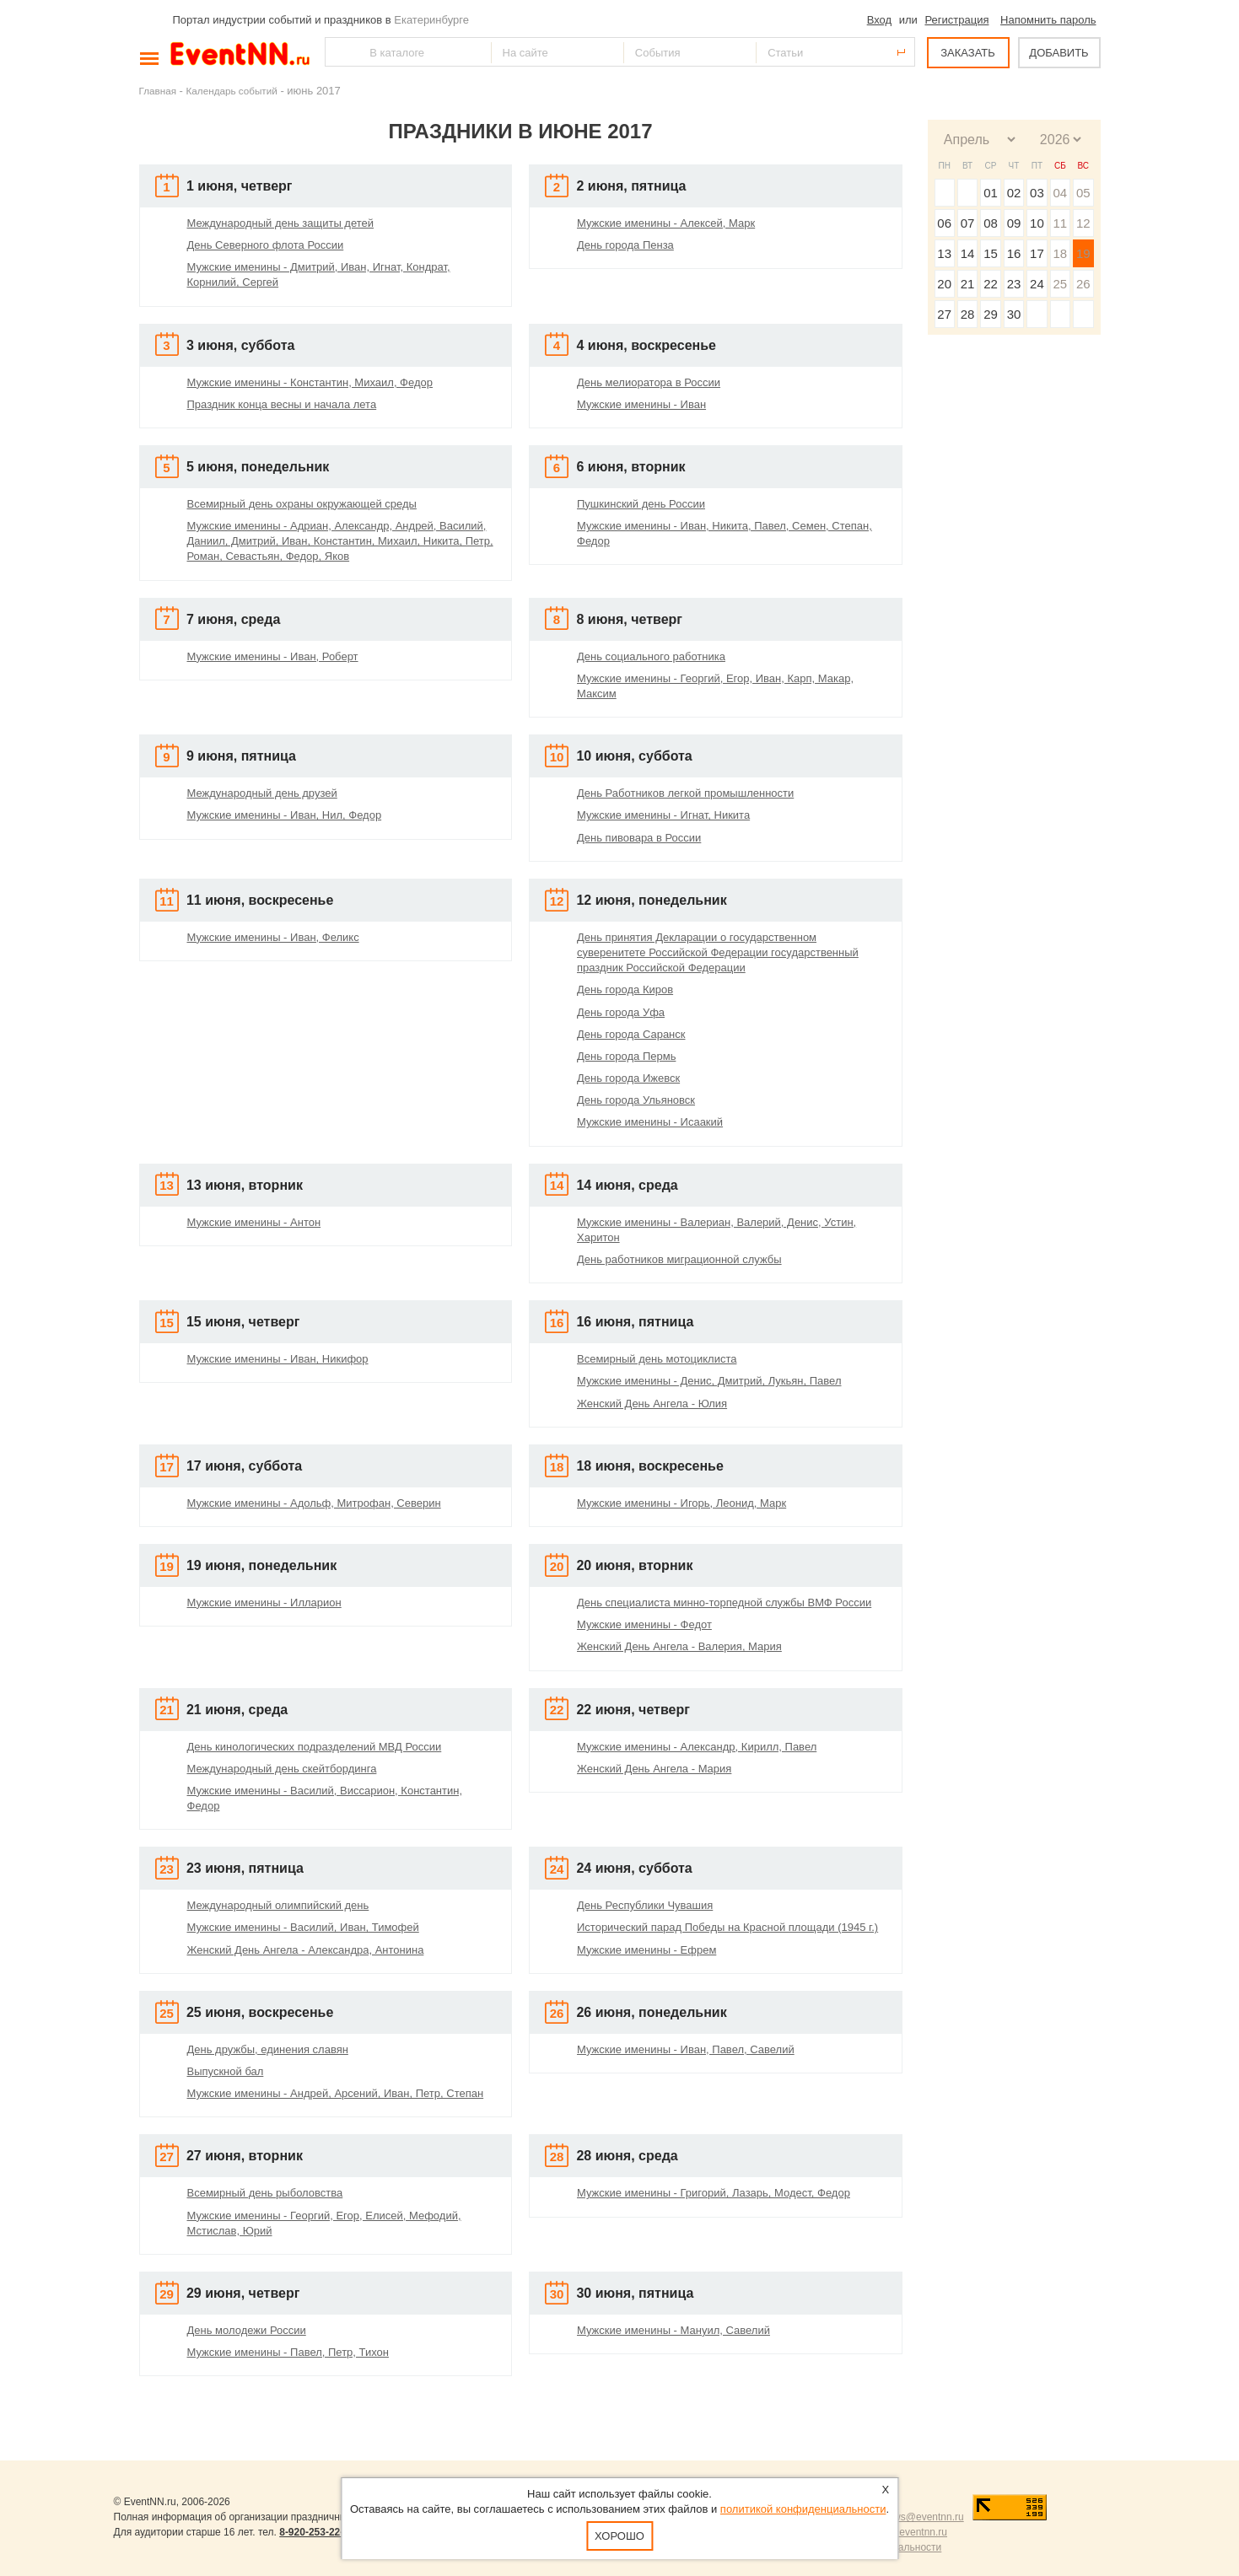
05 (1083, 193)
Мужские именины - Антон (254, 1222)
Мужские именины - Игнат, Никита (663, 815)
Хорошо (619, 2536)
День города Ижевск (628, 1078)
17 (1037, 253)
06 (944, 223)
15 (990, 253)
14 (968, 253)
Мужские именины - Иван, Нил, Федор (284, 815)
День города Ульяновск (636, 1100)
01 (990, 193)
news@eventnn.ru (923, 2517)
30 (1014, 314)
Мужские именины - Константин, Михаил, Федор (310, 382)
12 (1083, 223)
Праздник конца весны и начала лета (282, 404)
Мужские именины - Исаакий (650, 1122)
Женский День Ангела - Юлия (652, 1403)
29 (990, 314)
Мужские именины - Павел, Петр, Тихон (288, 2352)
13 (944, 253)
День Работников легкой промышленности (685, 793)
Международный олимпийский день (278, 1905)
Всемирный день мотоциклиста (656, 1359)
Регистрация (956, 19)
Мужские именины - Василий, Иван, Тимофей (303, 1927)
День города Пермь (626, 1056)
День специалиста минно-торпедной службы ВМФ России (724, 1602)
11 (1060, 223)
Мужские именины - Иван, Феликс (273, 937)
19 (1083, 253)
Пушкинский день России (641, 503)
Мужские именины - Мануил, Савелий (673, 2330)
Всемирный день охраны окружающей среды (302, 503)
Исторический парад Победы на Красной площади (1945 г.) (727, 1927)
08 (990, 223)
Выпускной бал (225, 2071)
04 (1060, 193)
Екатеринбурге (431, 19)
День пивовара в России (639, 837)
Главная (157, 90)
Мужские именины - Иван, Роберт (272, 656)
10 (1037, 223)
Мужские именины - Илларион (264, 1602)
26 (1083, 284)
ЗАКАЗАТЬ (967, 52)
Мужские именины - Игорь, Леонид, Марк (681, 1503)
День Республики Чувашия (645, 1905)
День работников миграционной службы (679, 1259)
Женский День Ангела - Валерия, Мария (679, 1646)
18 (1060, 253)
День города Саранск (631, 1034)
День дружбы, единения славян (267, 2049)
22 (990, 284)
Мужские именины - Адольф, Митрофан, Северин (314, 1503)
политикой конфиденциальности (803, 2509)
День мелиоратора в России (648, 382)
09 (1014, 223)
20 (944, 284)
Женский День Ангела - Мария (654, 1768)
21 (968, 284)
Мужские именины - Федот (644, 1624)
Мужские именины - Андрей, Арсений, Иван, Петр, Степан (335, 2093)
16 (1014, 253)
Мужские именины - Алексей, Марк (666, 223)
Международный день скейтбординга (282, 1768)
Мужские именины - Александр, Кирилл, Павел (696, 1746)
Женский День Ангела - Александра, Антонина (305, 1950)
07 (968, 223)
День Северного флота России (265, 245)
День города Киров (625, 989)
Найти (339, 52)
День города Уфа (621, 1012)
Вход (879, 19)
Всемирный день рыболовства (265, 2192)
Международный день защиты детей (280, 223)
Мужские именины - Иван (641, 404)
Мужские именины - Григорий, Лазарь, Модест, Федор (713, 2192)
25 (1060, 284)
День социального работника (651, 656)
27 (944, 314)
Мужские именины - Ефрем (646, 1950)
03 (1037, 193)
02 (1014, 193)
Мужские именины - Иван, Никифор (278, 1359)
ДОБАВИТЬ (1058, 52)
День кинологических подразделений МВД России (314, 1746)
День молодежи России (246, 2330)
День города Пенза (625, 245)
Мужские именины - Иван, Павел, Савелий (686, 2049)
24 (1037, 284)
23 (1014, 284)
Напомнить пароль (1048, 19)
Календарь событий (231, 90)
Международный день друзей (262, 793)
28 (968, 314)
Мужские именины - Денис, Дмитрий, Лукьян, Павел (709, 1380)
